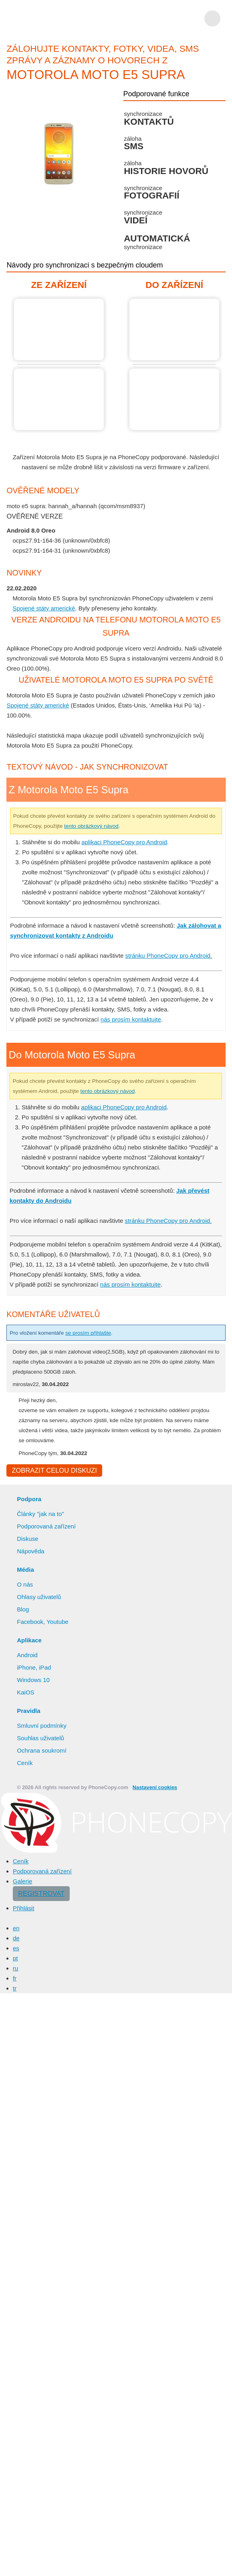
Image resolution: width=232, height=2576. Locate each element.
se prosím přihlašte (97, 1332)
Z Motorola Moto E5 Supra (59, 329)
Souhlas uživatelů (41, 1739)
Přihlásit (24, 1909)
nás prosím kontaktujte (133, 1019)
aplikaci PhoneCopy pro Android (128, 842)
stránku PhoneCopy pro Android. (174, 955)
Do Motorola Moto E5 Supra (174, 329)
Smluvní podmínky (43, 1727)
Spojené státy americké (44, 608)
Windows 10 (34, 1681)
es (16, 1949)
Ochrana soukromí (43, 1751)
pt (15, 1959)
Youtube (57, 1623)
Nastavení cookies (150, 1788)
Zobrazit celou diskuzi (53, 1471)
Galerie (22, 1882)
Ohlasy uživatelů (40, 1598)
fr (15, 1979)
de (16, 1939)
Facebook (30, 1623)
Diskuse (27, 1540)
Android (28, 1656)
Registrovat (39, 1894)
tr (15, 1989)
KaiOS (25, 1693)
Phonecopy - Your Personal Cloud (53, 18)
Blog (23, 1610)
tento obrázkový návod (131, 825)
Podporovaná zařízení (47, 1527)
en (16, 1929)
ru (16, 1969)
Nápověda (31, 1552)
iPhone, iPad (34, 1668)
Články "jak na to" (41, 1515)
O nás (25, 1585)
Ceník (24, 1764)
